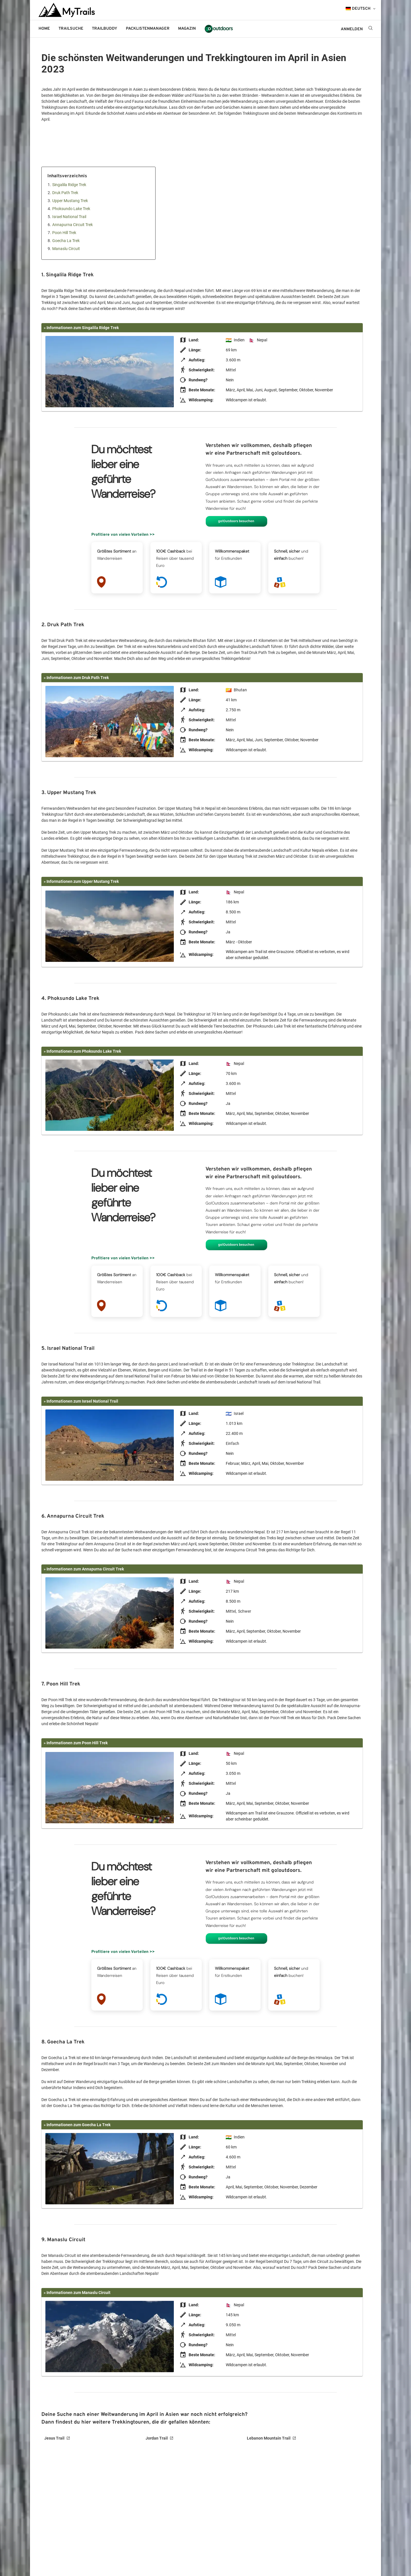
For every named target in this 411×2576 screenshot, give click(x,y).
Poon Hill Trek (64, 232)
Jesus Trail (54, 2438)
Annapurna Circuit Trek (72, 224)
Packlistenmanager (148, 28)
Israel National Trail (69, 216)
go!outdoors (218, 28)
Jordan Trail (157, 2438)
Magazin (187, 28)
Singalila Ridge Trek (69, 184)
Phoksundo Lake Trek (71, 208)
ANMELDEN (352, 29)
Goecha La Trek (66, 240)
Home (44, 28)
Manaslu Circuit (66, 248)
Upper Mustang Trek (70, 200)
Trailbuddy (104, 28)
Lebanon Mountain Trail (269, 2438)
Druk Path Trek (65, 192)
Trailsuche (71, 28)
